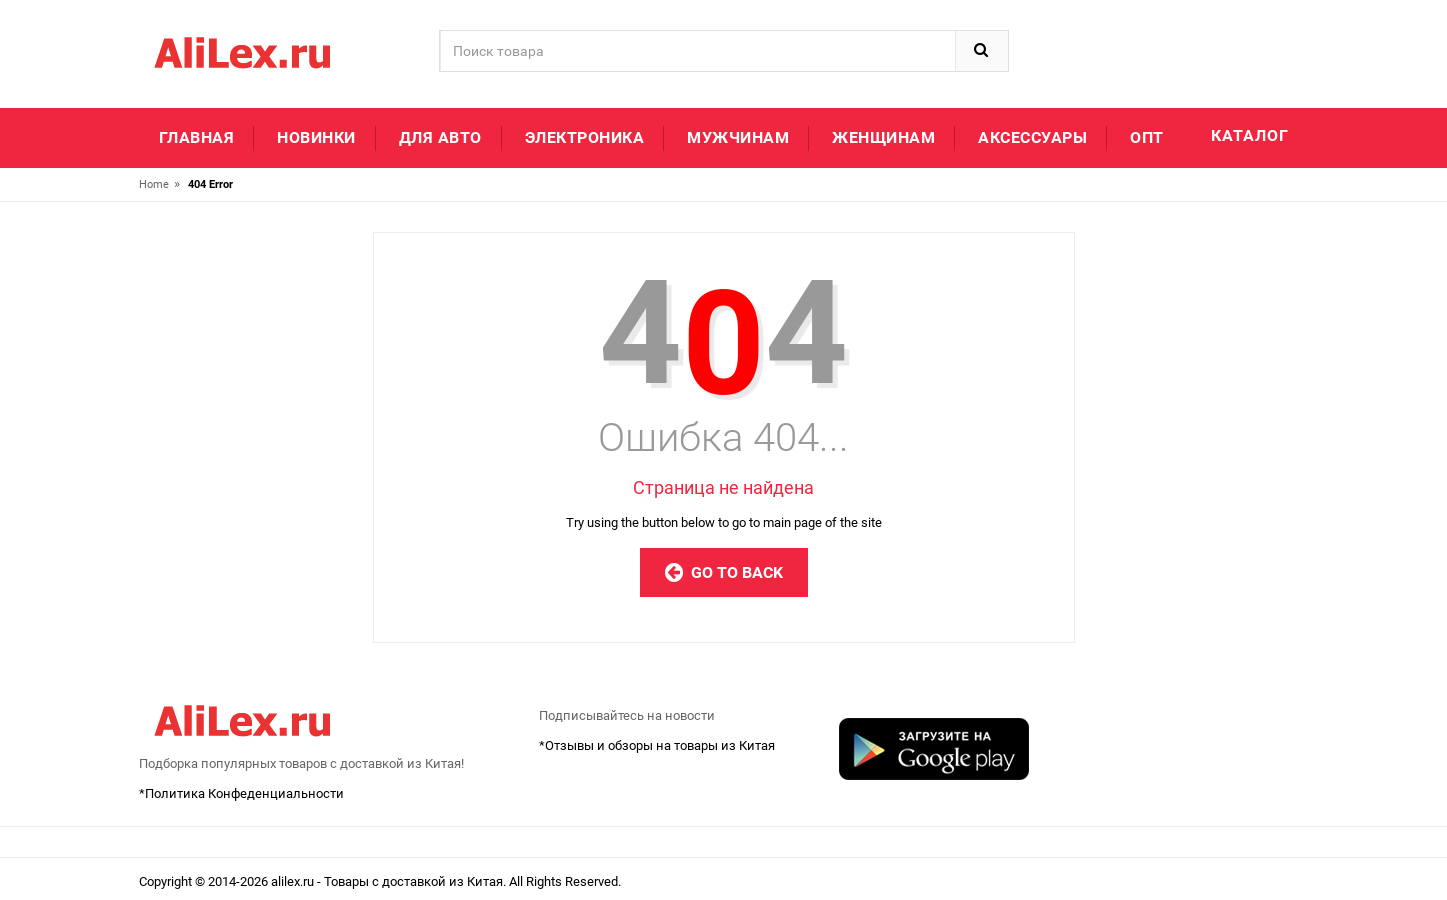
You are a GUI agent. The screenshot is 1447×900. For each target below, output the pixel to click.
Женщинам (883, 137)
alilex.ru (294, 881)
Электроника (585, 137)
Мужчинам (738, 137)
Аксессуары (1032, 137)
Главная (197, 137)
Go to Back (724, 572)
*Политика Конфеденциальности (241, 793)
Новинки (316, 137)
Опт (1147, 137)
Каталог (1250, 135)
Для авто (440, 137)
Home (154, 184)
